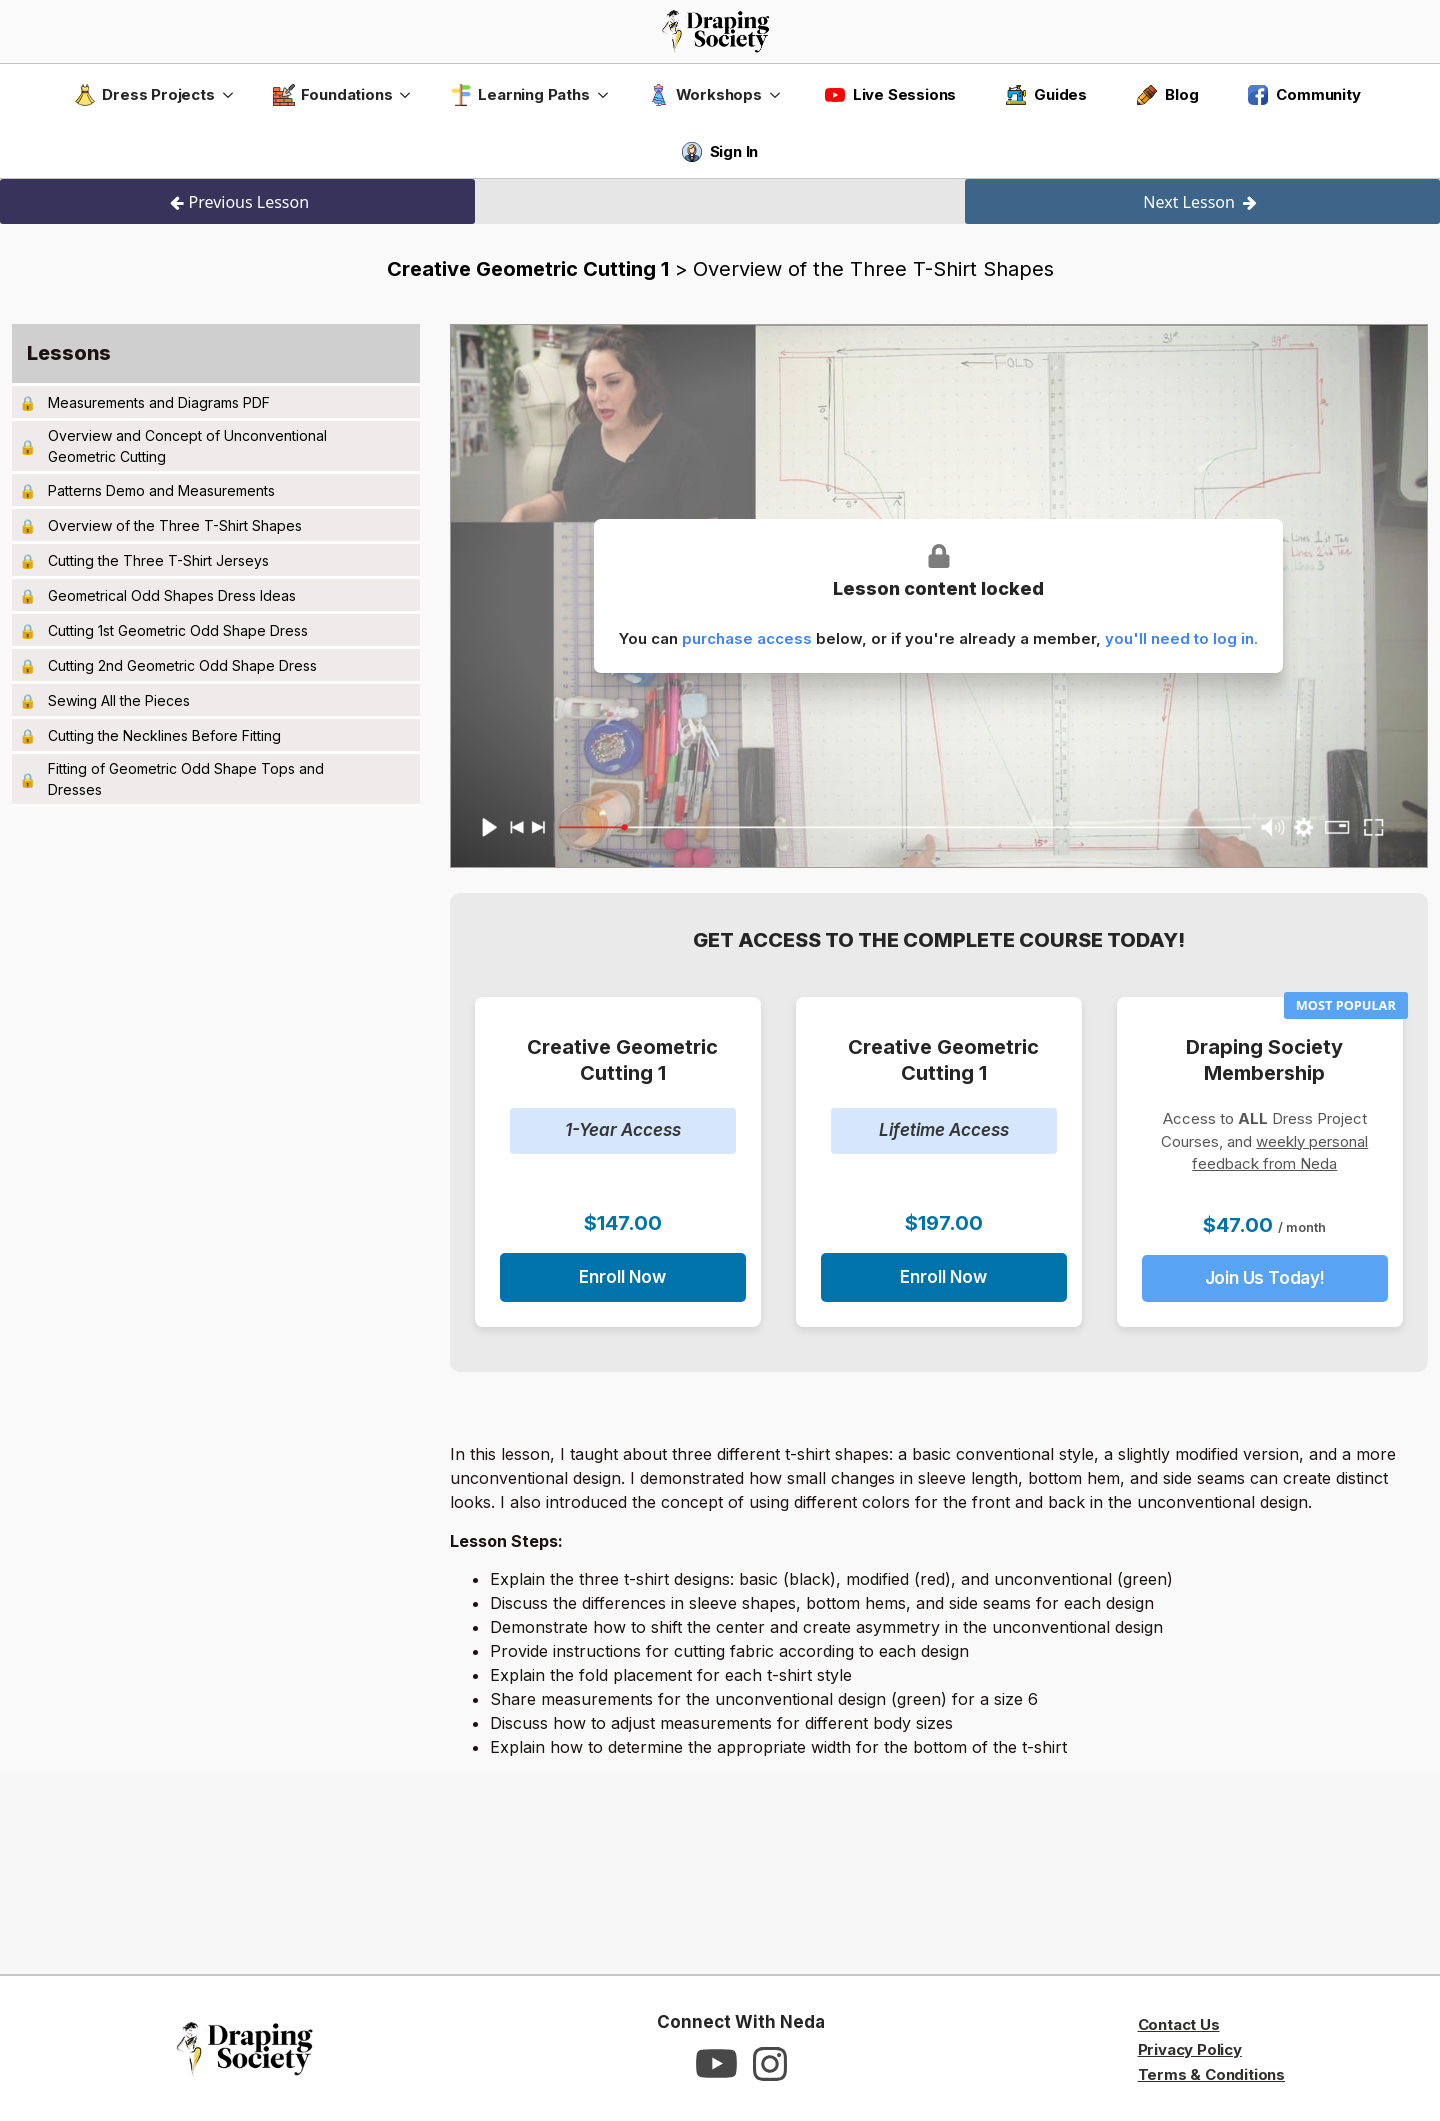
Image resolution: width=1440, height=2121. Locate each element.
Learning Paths (519, 95)
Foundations (333, 95)
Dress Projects (144, 95)
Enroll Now (622, 1277)
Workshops (705, 95)
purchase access (747, 638)
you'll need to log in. (1181, 638)
